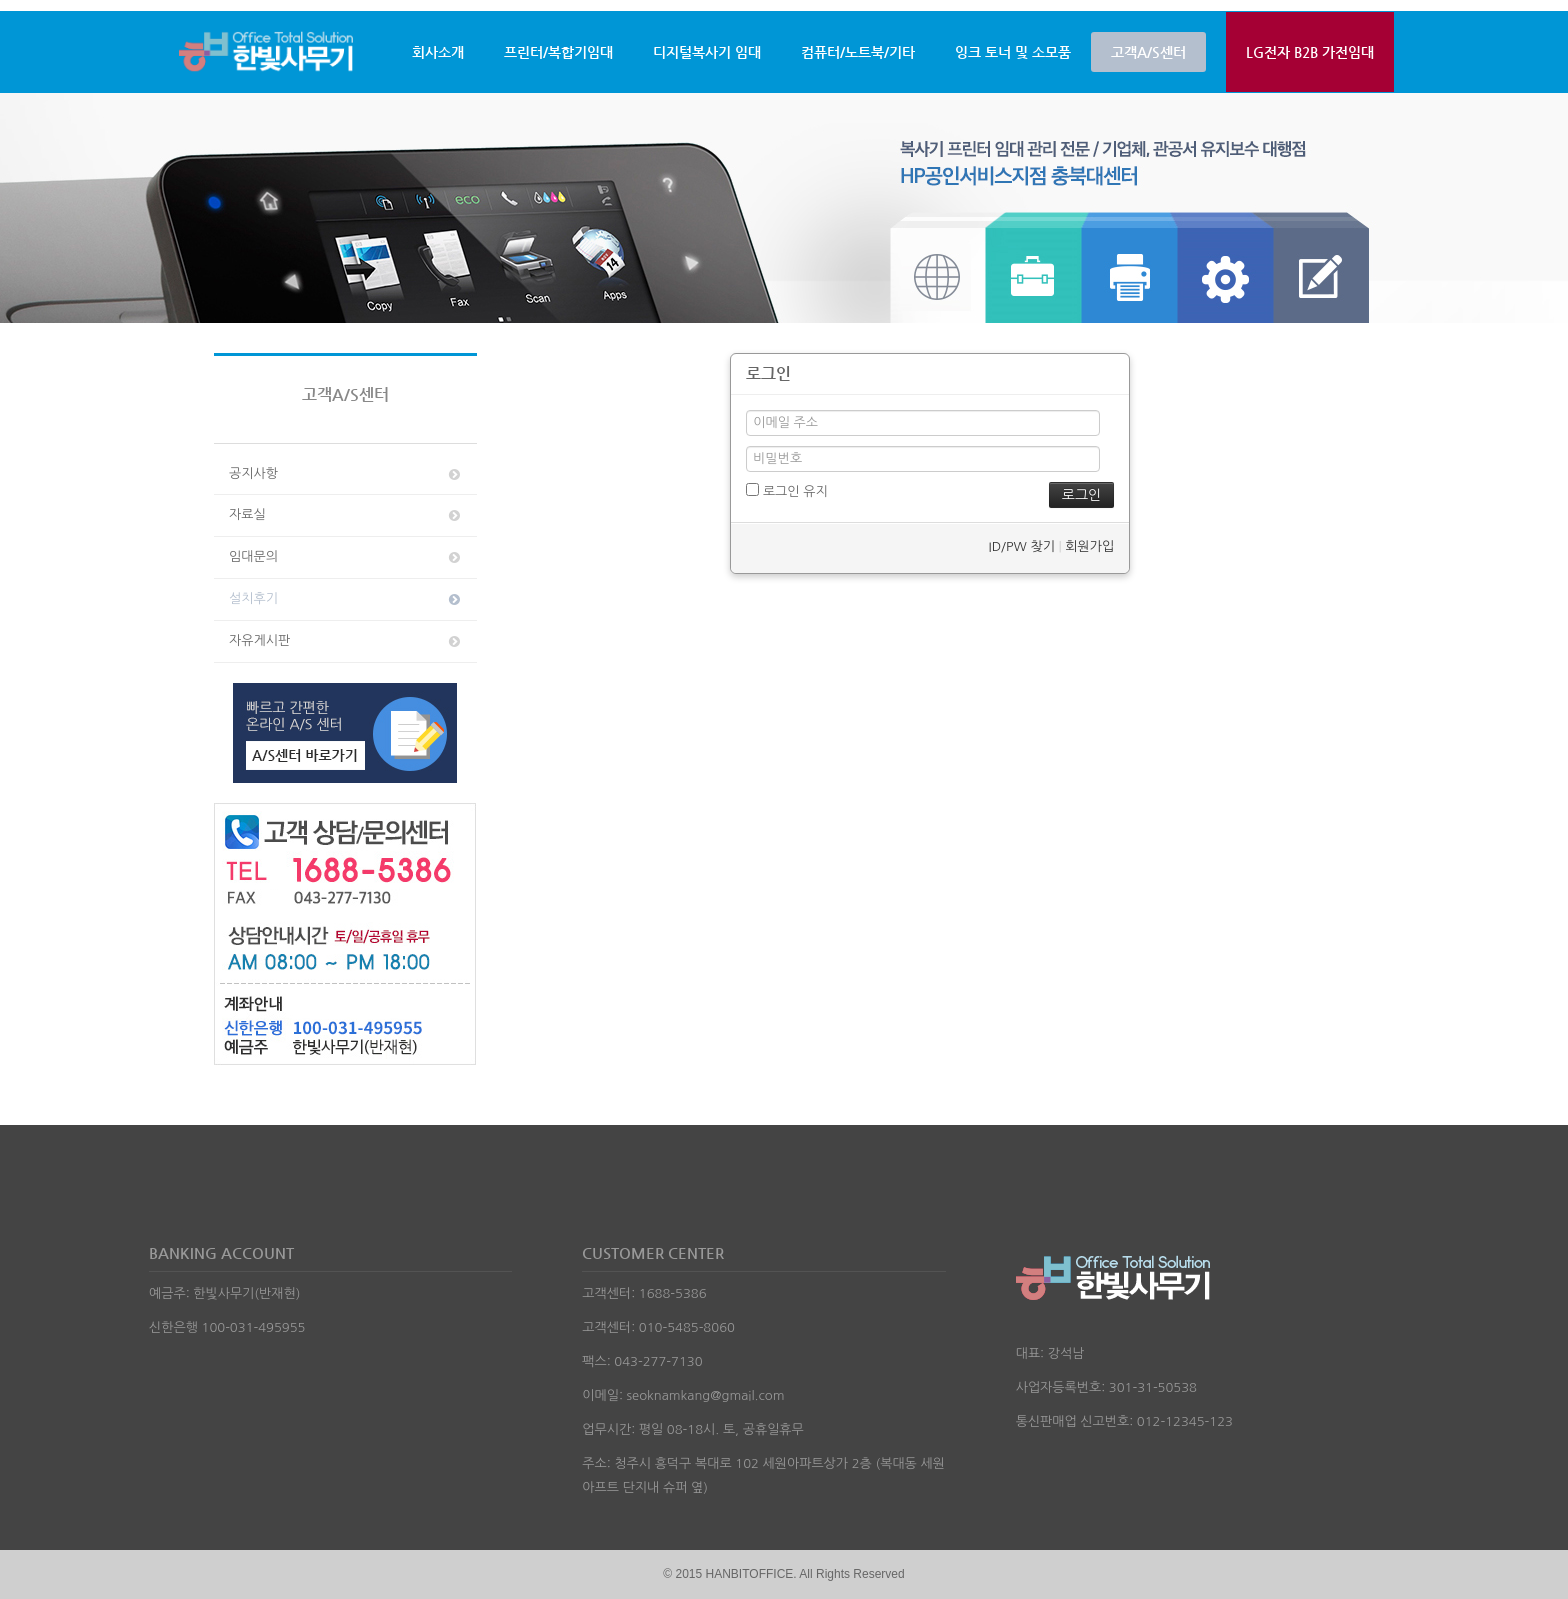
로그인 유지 (786, 490)
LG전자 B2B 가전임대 (1310, 52)
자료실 (346, 515)
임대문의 (346, 557)
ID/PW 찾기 (1021, 546)
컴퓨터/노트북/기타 (858, 52)
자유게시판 (346, 641)
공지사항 (346, 474)
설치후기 (346, 599)
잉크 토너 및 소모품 (1013, 52)
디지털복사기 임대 (707, 52)
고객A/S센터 (1148, 52)
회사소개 (438, 52)
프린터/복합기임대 (558, 52)
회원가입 (1089, 546)
